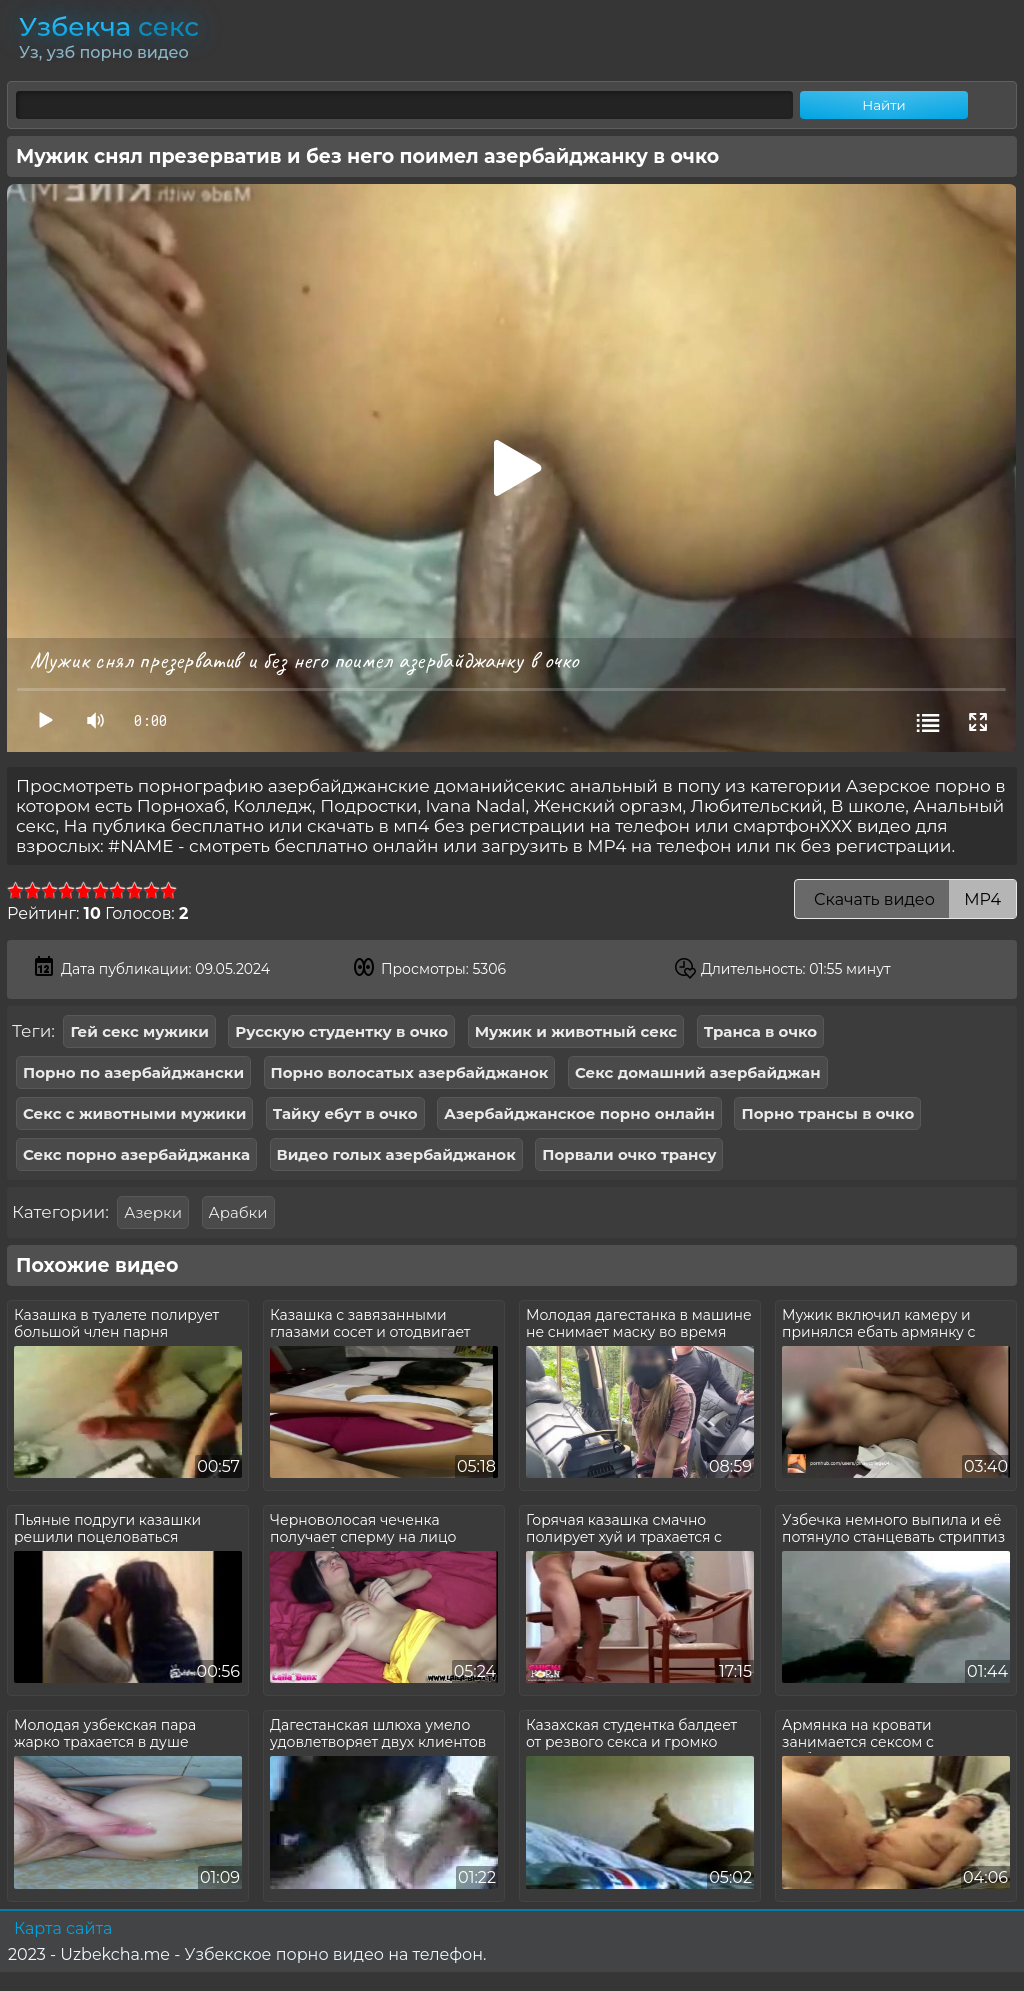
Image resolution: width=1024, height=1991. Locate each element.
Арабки (238, 1212)
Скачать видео (905, 899)
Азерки (153, 1212)
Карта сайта (63, 1928)
